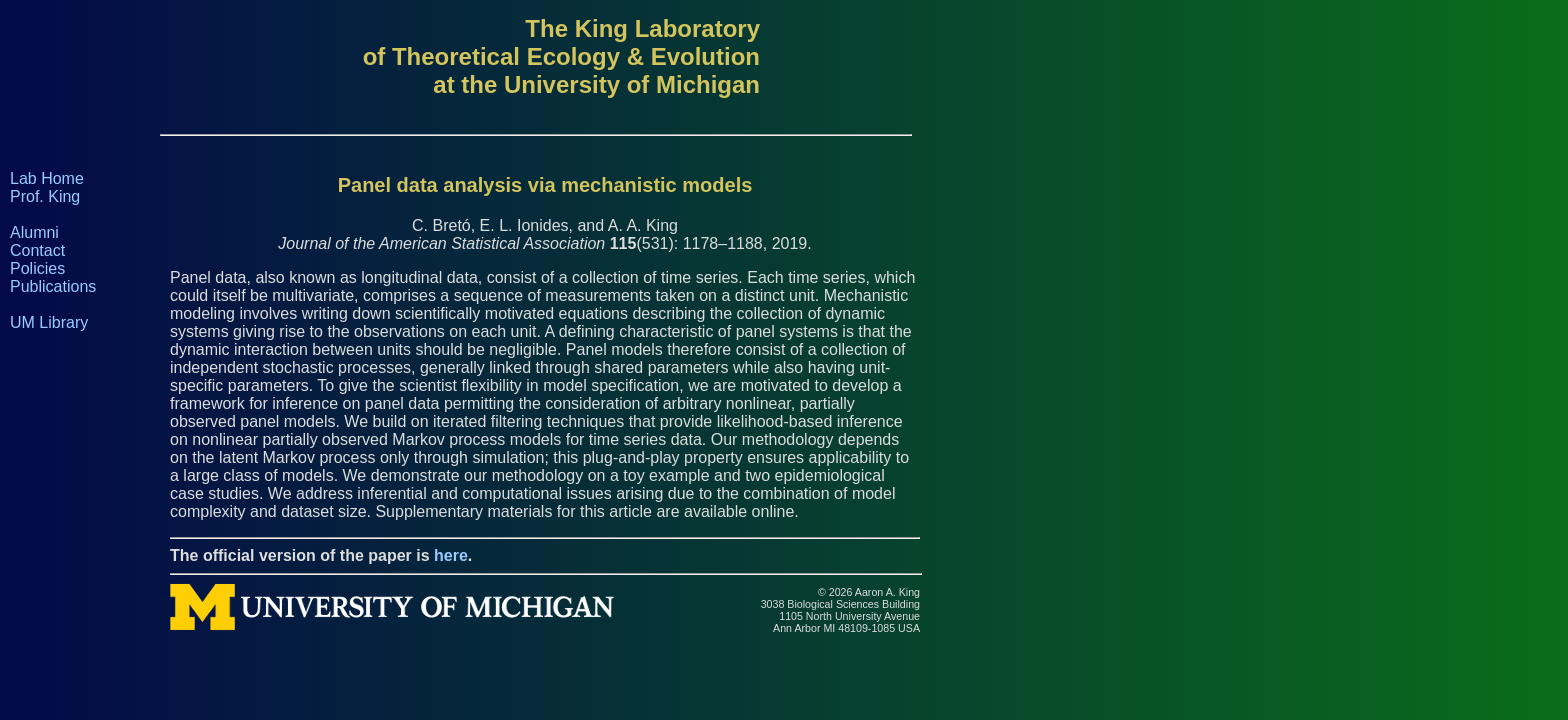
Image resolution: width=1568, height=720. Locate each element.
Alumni (34, 232)
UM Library (49, 322)
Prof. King (45, 196)
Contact (37, 250)
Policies (37, 268)
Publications (53, 286)
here (451, 555)
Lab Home (47, 178)
